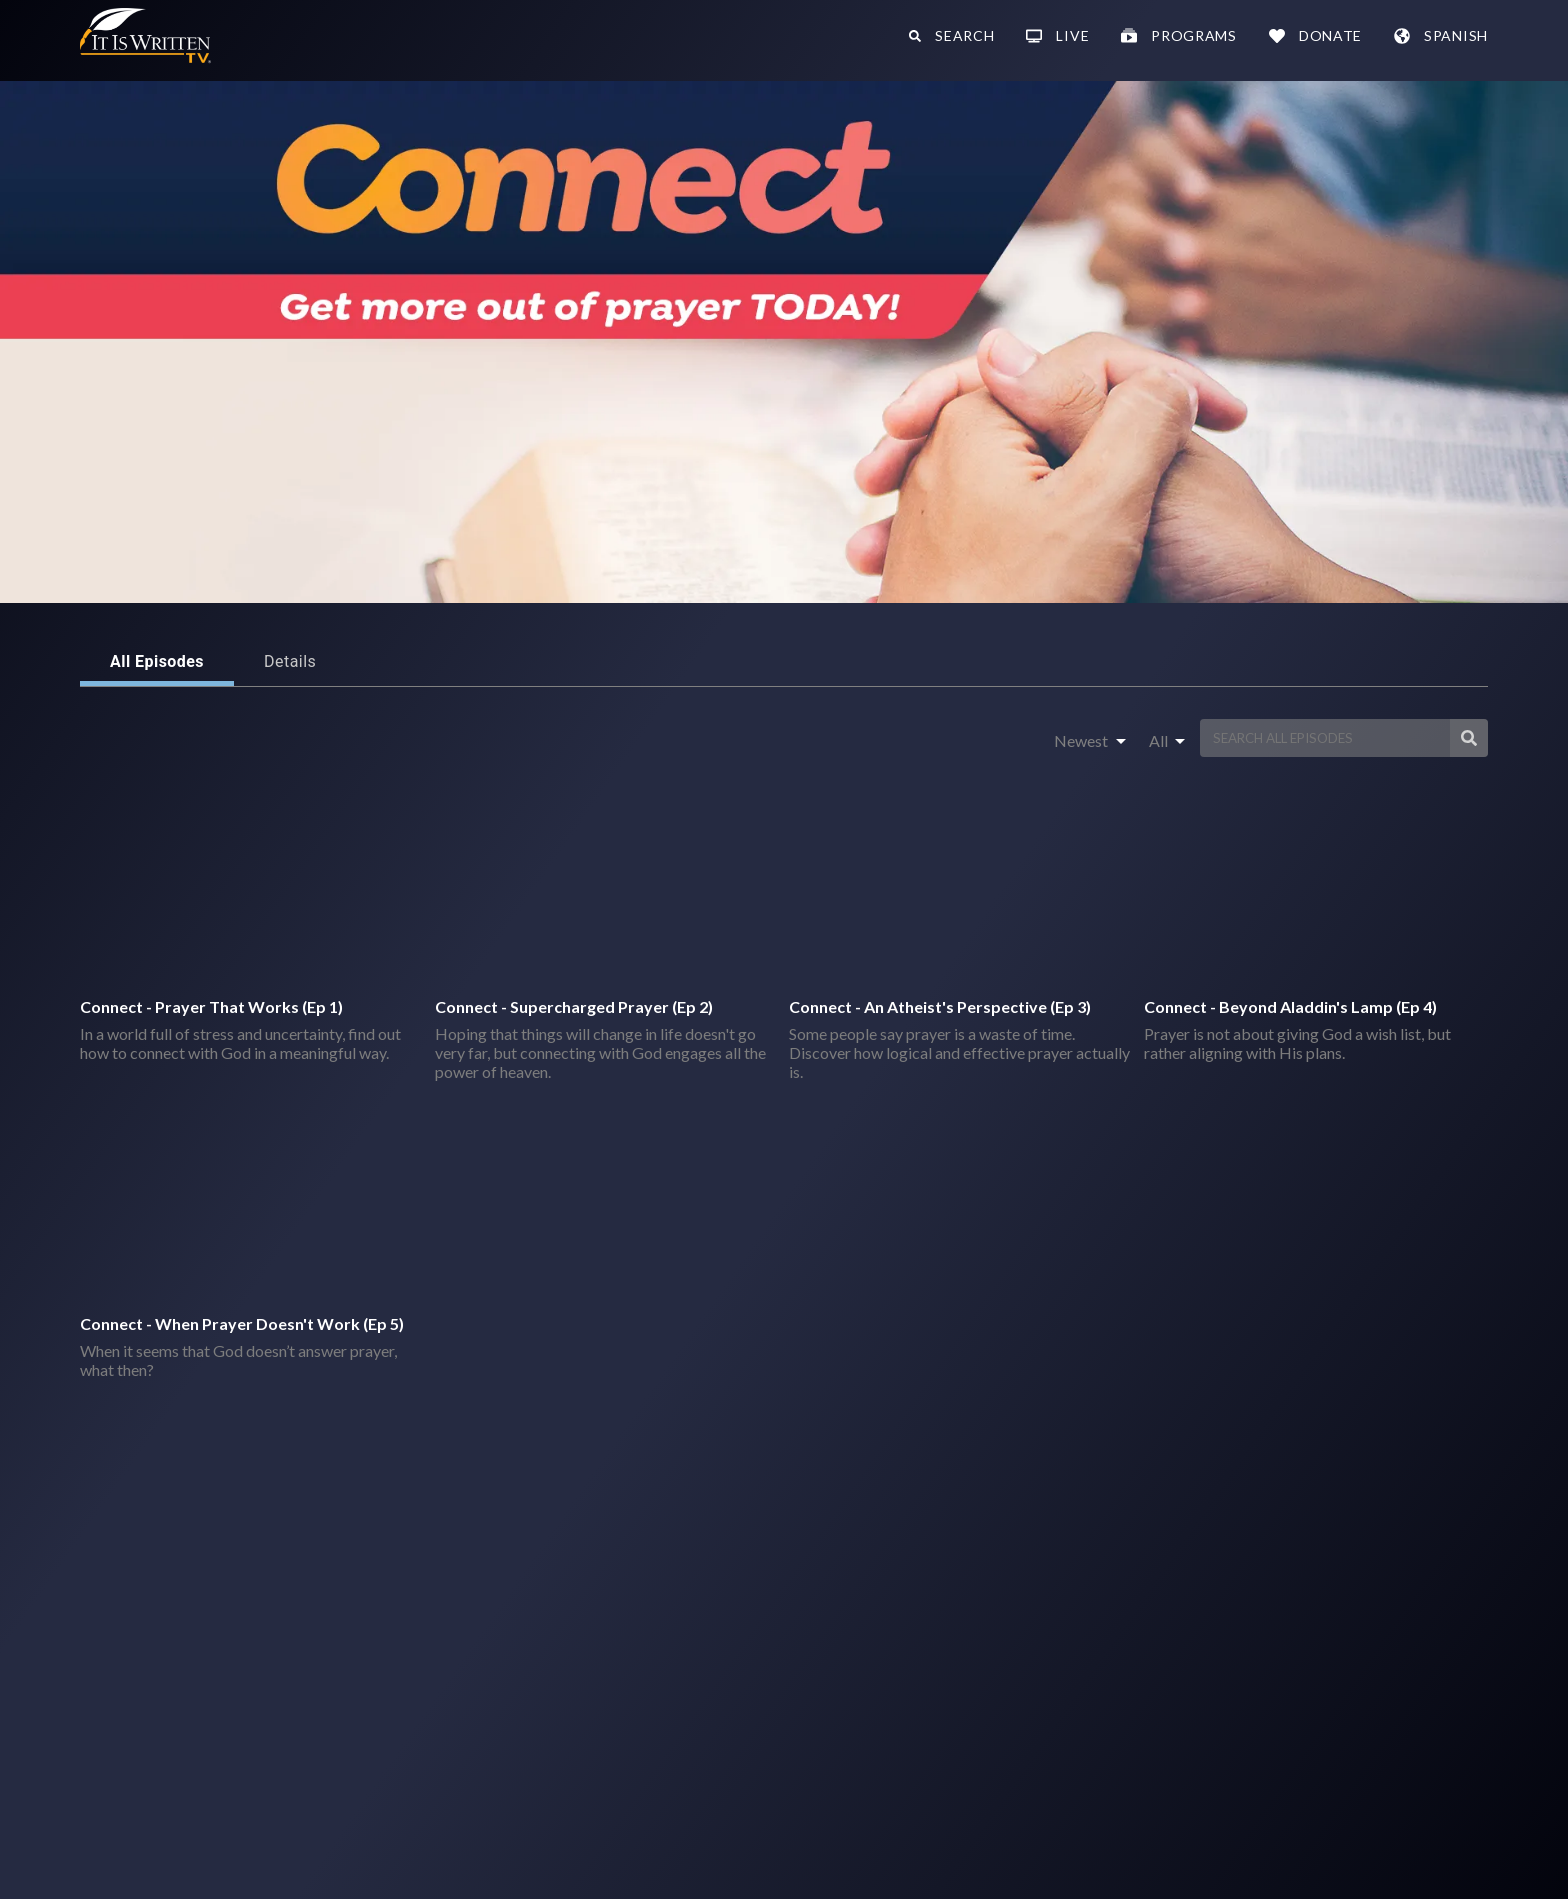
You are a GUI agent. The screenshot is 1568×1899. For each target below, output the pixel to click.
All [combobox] (1158, 740)
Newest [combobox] (1081, 740)
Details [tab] (290, 662)
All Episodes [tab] (157, 662)
